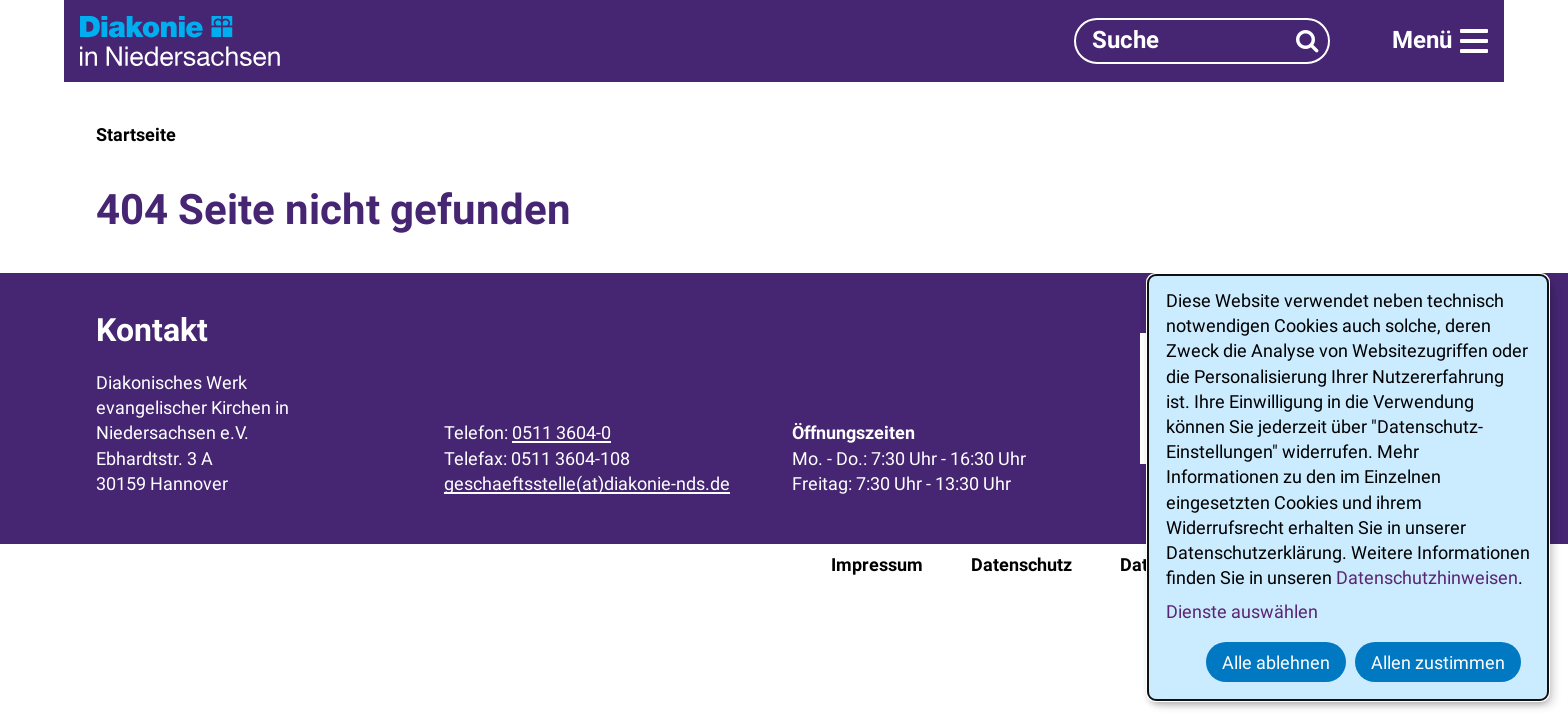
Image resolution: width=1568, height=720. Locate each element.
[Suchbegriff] (1202, 40)
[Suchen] (1307, 40)
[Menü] (1440, 41)
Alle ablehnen (1276, 662)
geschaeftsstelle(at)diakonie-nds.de (587, 483)
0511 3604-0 (561, 432)
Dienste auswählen (1242, 611)
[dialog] (1348, 487)
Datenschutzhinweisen (1427, 577)
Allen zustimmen (1438, 662)
